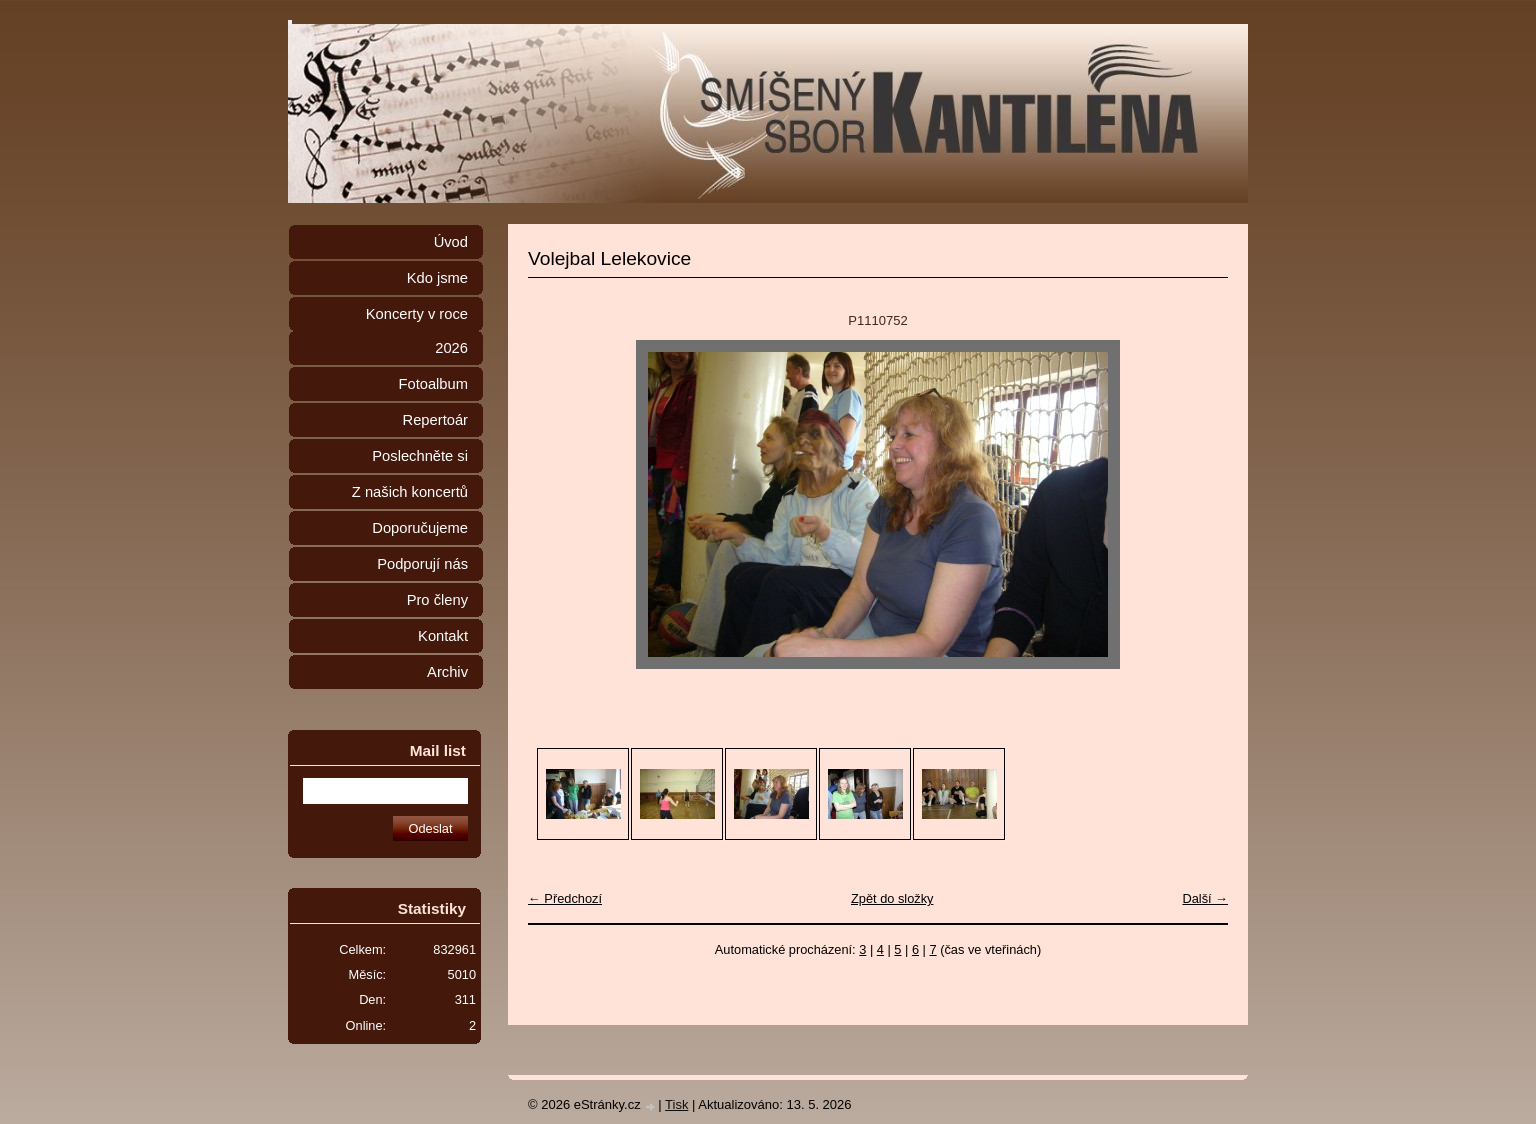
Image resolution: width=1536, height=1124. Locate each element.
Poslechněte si (420, 456)
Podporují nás (422, 564)
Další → (1205, 898)
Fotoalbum (433, 384)
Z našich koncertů (410, 492)
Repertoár (435, 420)
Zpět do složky (892, 898)
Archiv (447, 672)
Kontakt (443, 636)
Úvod (451, 242)
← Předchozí (565, 898)
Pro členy (437, 600)
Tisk (676, 1104)
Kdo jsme (437, 278)
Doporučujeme (420, 528)
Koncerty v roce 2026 (417, 331)
